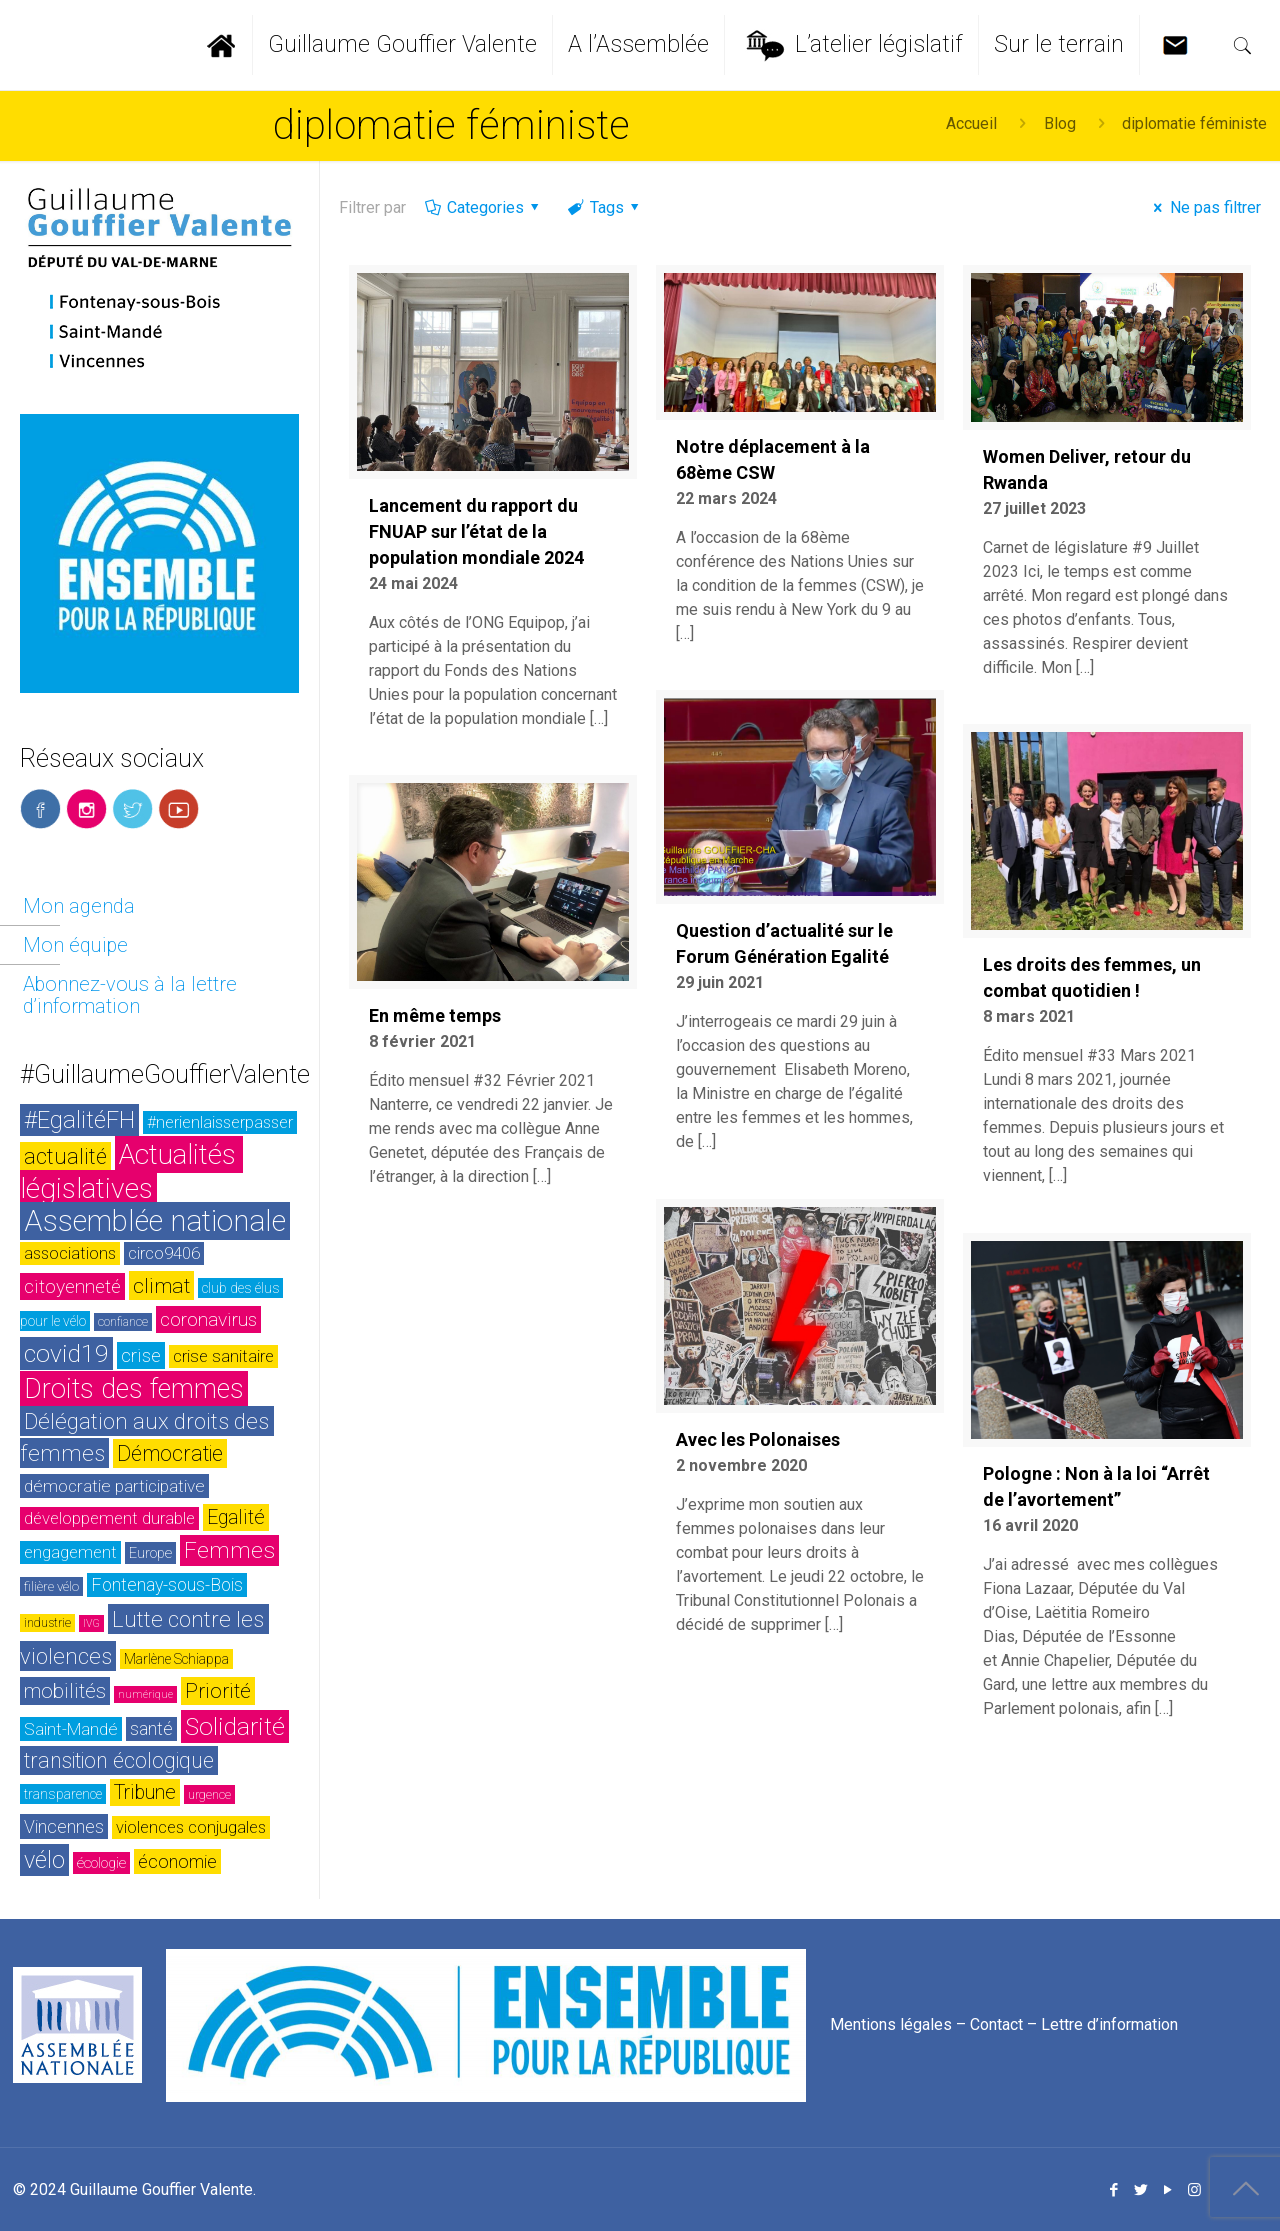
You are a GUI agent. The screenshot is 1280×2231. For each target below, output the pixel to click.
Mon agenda (79, 906)
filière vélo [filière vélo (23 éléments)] (51, 1586)
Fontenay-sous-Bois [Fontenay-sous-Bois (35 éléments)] (167, 1585)
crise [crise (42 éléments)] (141, 1355)
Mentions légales (891, 2024)
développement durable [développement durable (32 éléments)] (109, 1518)
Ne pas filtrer (1203, 207)
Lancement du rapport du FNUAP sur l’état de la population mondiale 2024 (476, 531)
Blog (1060, 123)
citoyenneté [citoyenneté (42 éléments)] (72, 1286)
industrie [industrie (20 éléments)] (47, 1623)
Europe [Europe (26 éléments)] (150, 1553)
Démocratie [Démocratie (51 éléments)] (170, 1453)
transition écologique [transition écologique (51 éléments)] (119, 1760)
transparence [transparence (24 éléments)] (63, 1794)
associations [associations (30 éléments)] (70, 1253)
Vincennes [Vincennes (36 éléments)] (64, 1826)
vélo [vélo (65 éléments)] (44, 1860)
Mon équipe (75, 945)
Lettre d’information (1109, 2024)
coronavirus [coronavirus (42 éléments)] (208, 1319)
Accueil (971, 123)
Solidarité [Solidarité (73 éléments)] (235, 1726)
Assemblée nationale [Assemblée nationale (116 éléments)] (155, 1221)
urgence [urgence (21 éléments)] (209, 1794)
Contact (996, 2024)
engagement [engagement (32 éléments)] (70, 1552)
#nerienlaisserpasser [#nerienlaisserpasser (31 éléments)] (220, 1122)
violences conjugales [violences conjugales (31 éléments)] (191, 1827)
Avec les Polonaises (758, 1439)
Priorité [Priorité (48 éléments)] (218, 1691)
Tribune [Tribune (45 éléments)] (145, 1792)
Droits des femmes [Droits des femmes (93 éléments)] (134, 1389)
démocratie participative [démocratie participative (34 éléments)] (114, 1486)
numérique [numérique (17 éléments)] (145, 1694)
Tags (605, 207)
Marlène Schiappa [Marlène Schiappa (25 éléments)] (176, 1659)
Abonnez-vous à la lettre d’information (130, 995)
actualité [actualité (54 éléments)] (65, 1156)
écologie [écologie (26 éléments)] (101, 1863)
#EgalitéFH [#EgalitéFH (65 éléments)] (79, 1120)
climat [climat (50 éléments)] (161, 1285)
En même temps (435, 1015)
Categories (483, 207)
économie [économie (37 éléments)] (177, 1861)
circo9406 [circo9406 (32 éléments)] (164, 1253)
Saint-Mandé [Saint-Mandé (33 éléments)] (71, 1729)
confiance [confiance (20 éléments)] (123, 1322)
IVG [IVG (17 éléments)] (91, 1623)
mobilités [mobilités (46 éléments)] (65, 1691)
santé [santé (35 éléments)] (151, 1729)
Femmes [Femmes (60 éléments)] (229, 1550)
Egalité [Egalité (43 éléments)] (236, 1517)
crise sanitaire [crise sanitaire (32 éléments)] (223, 1356)
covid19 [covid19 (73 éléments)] (66, 1353)
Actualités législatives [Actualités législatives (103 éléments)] (131, 1171)
